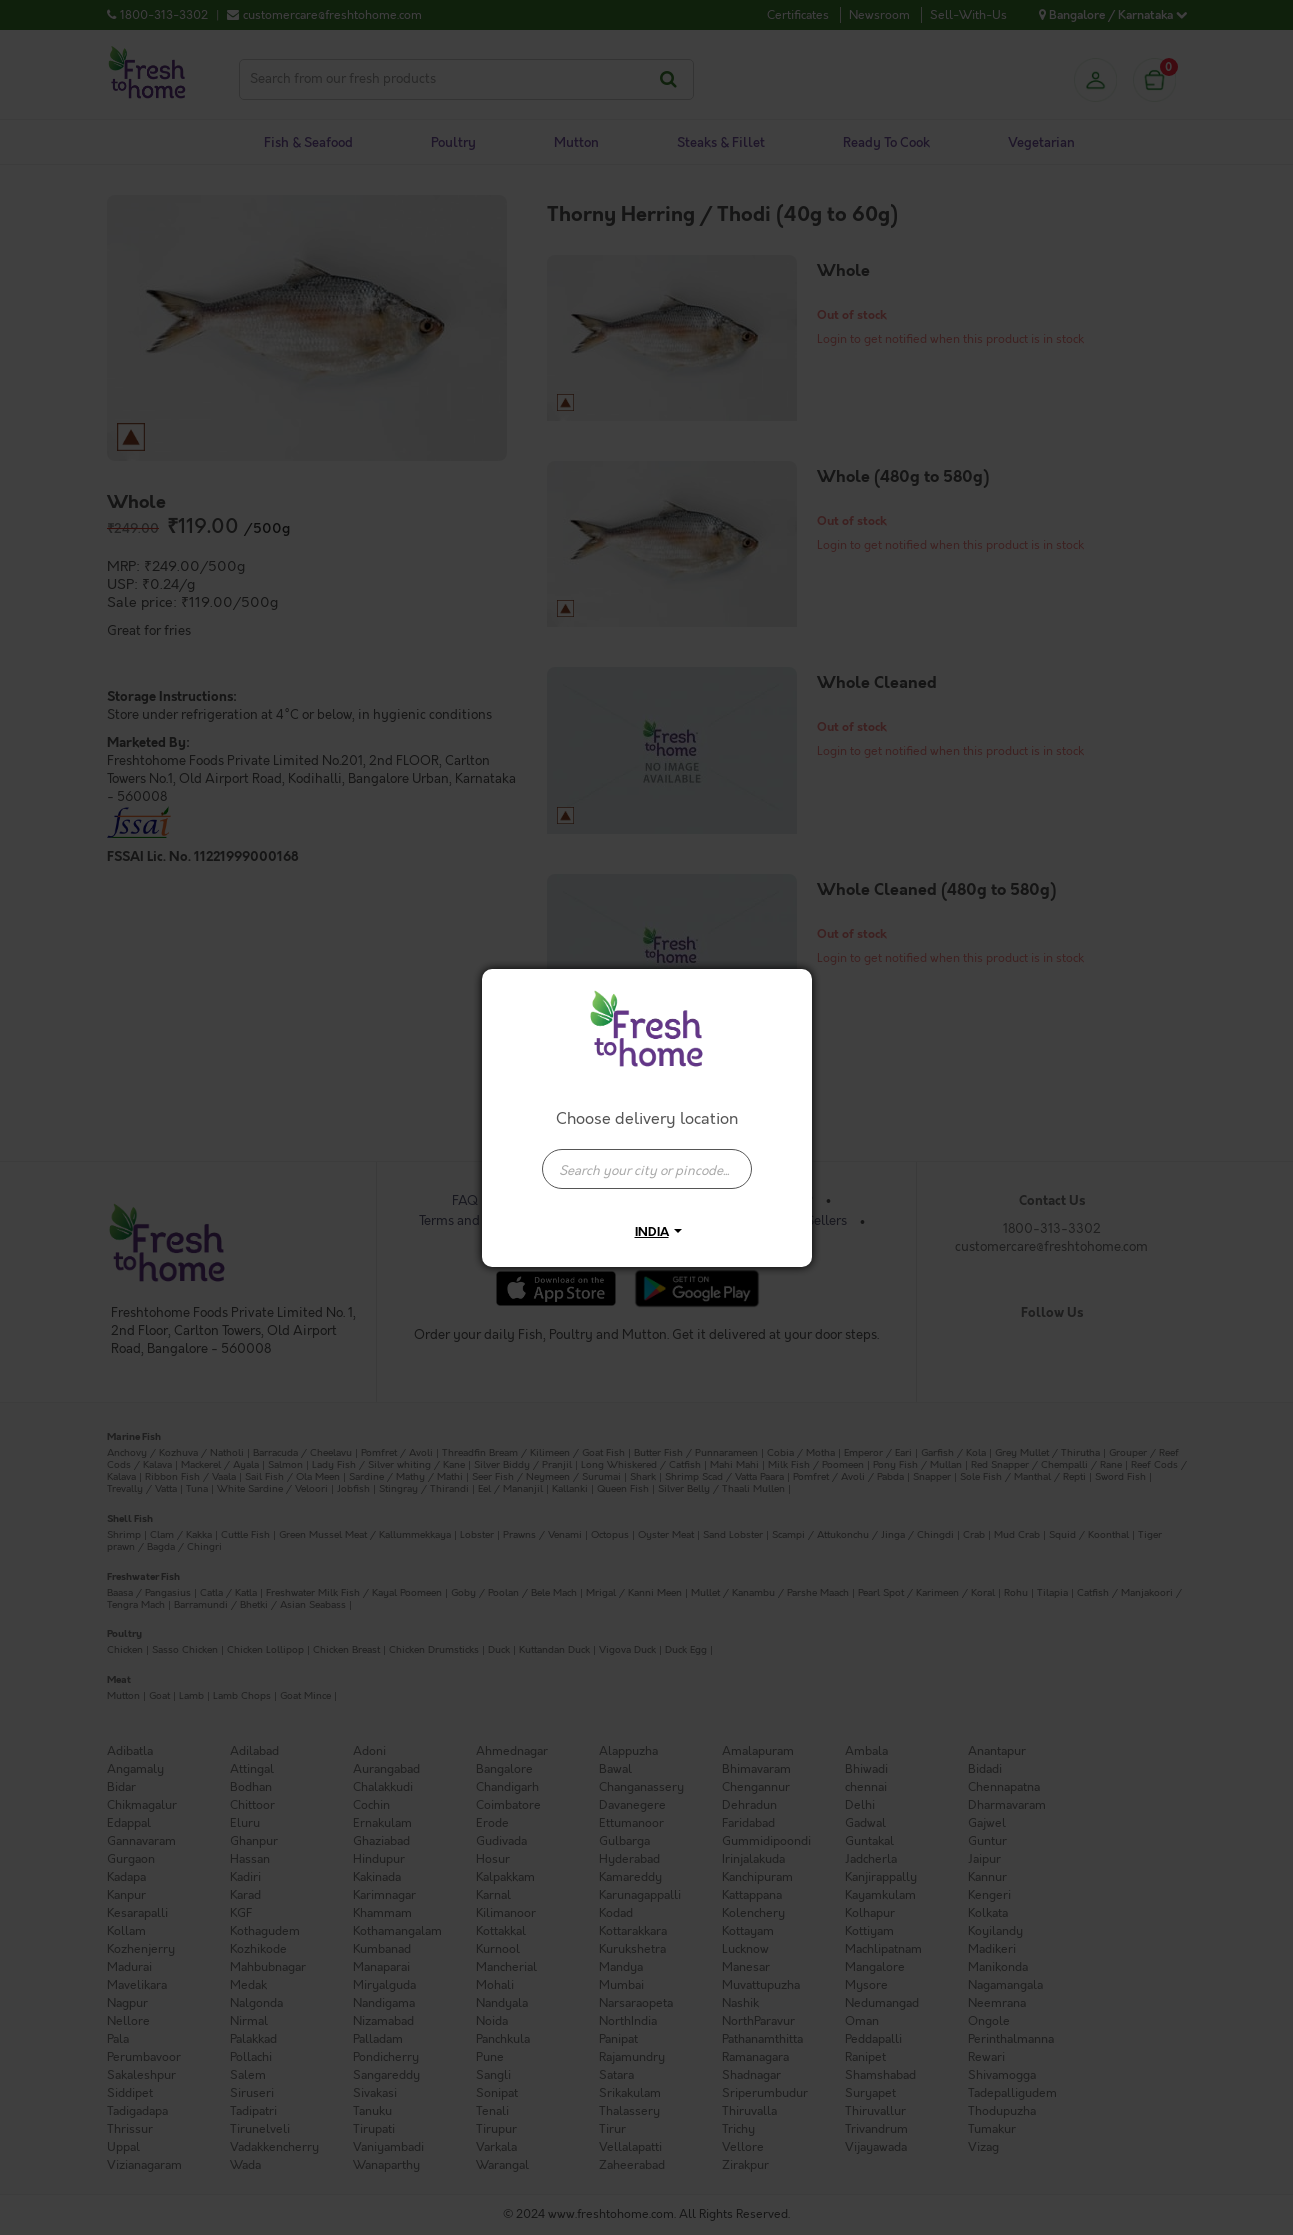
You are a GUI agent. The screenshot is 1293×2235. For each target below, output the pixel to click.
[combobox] (647, 1159)
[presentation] (647, 1169)
